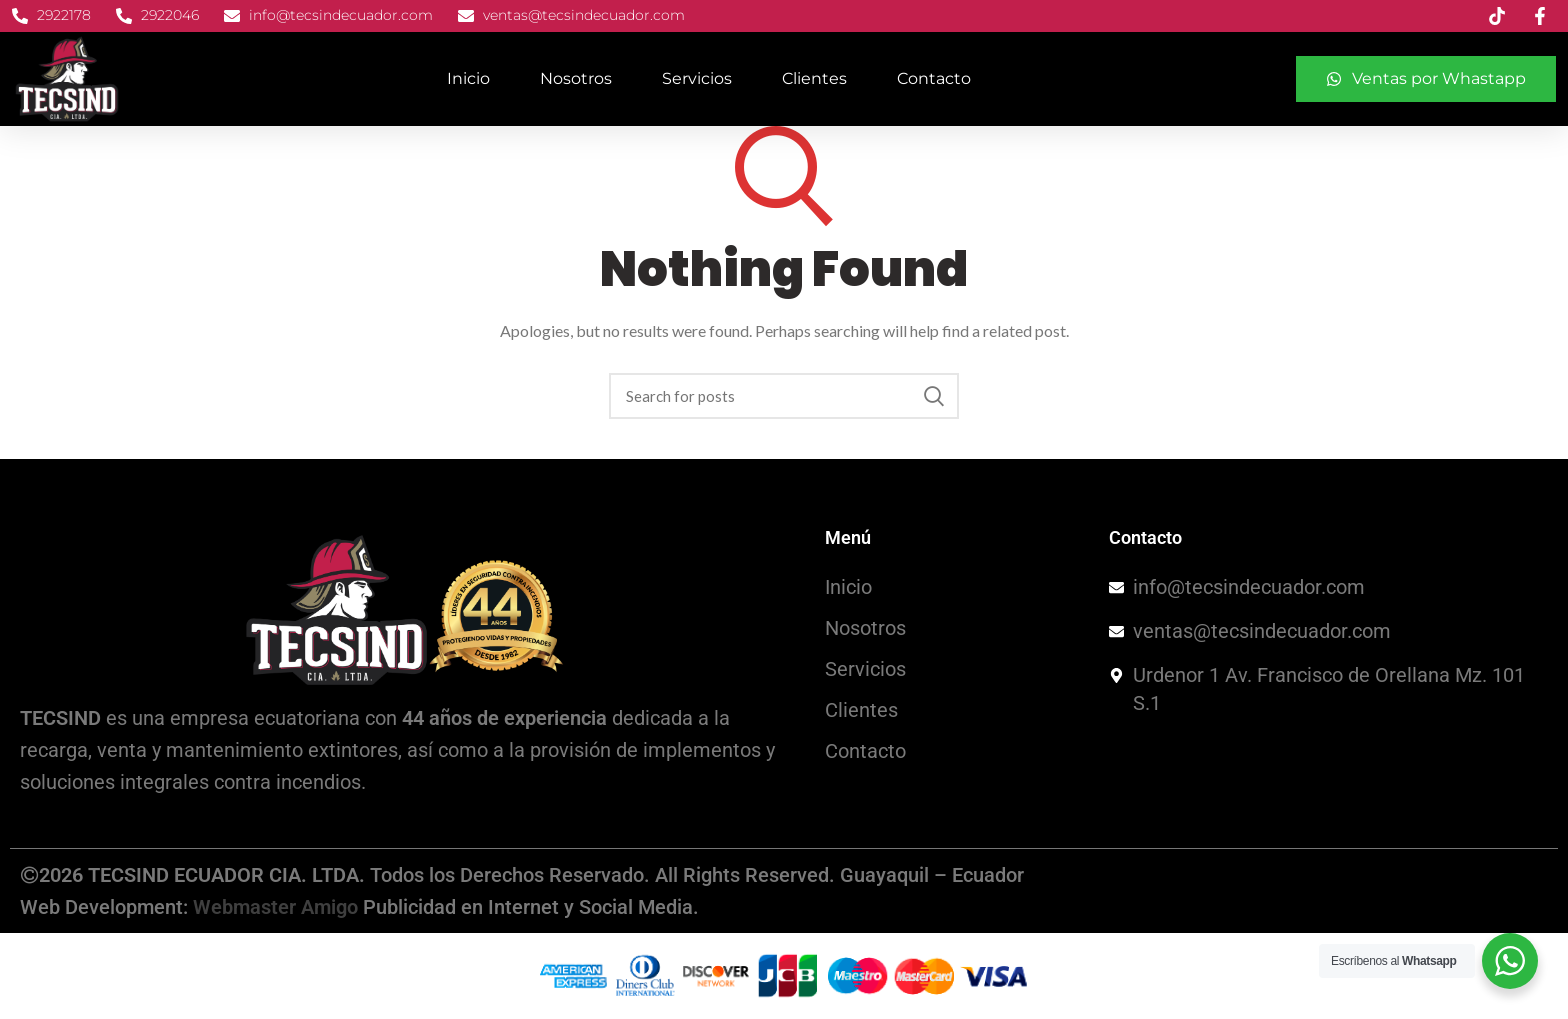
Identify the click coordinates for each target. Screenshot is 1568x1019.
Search (934, 396)
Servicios (697, 78)
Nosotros (576, 78)
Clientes (814, 78)
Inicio (468, 78)
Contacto (934, 78)
